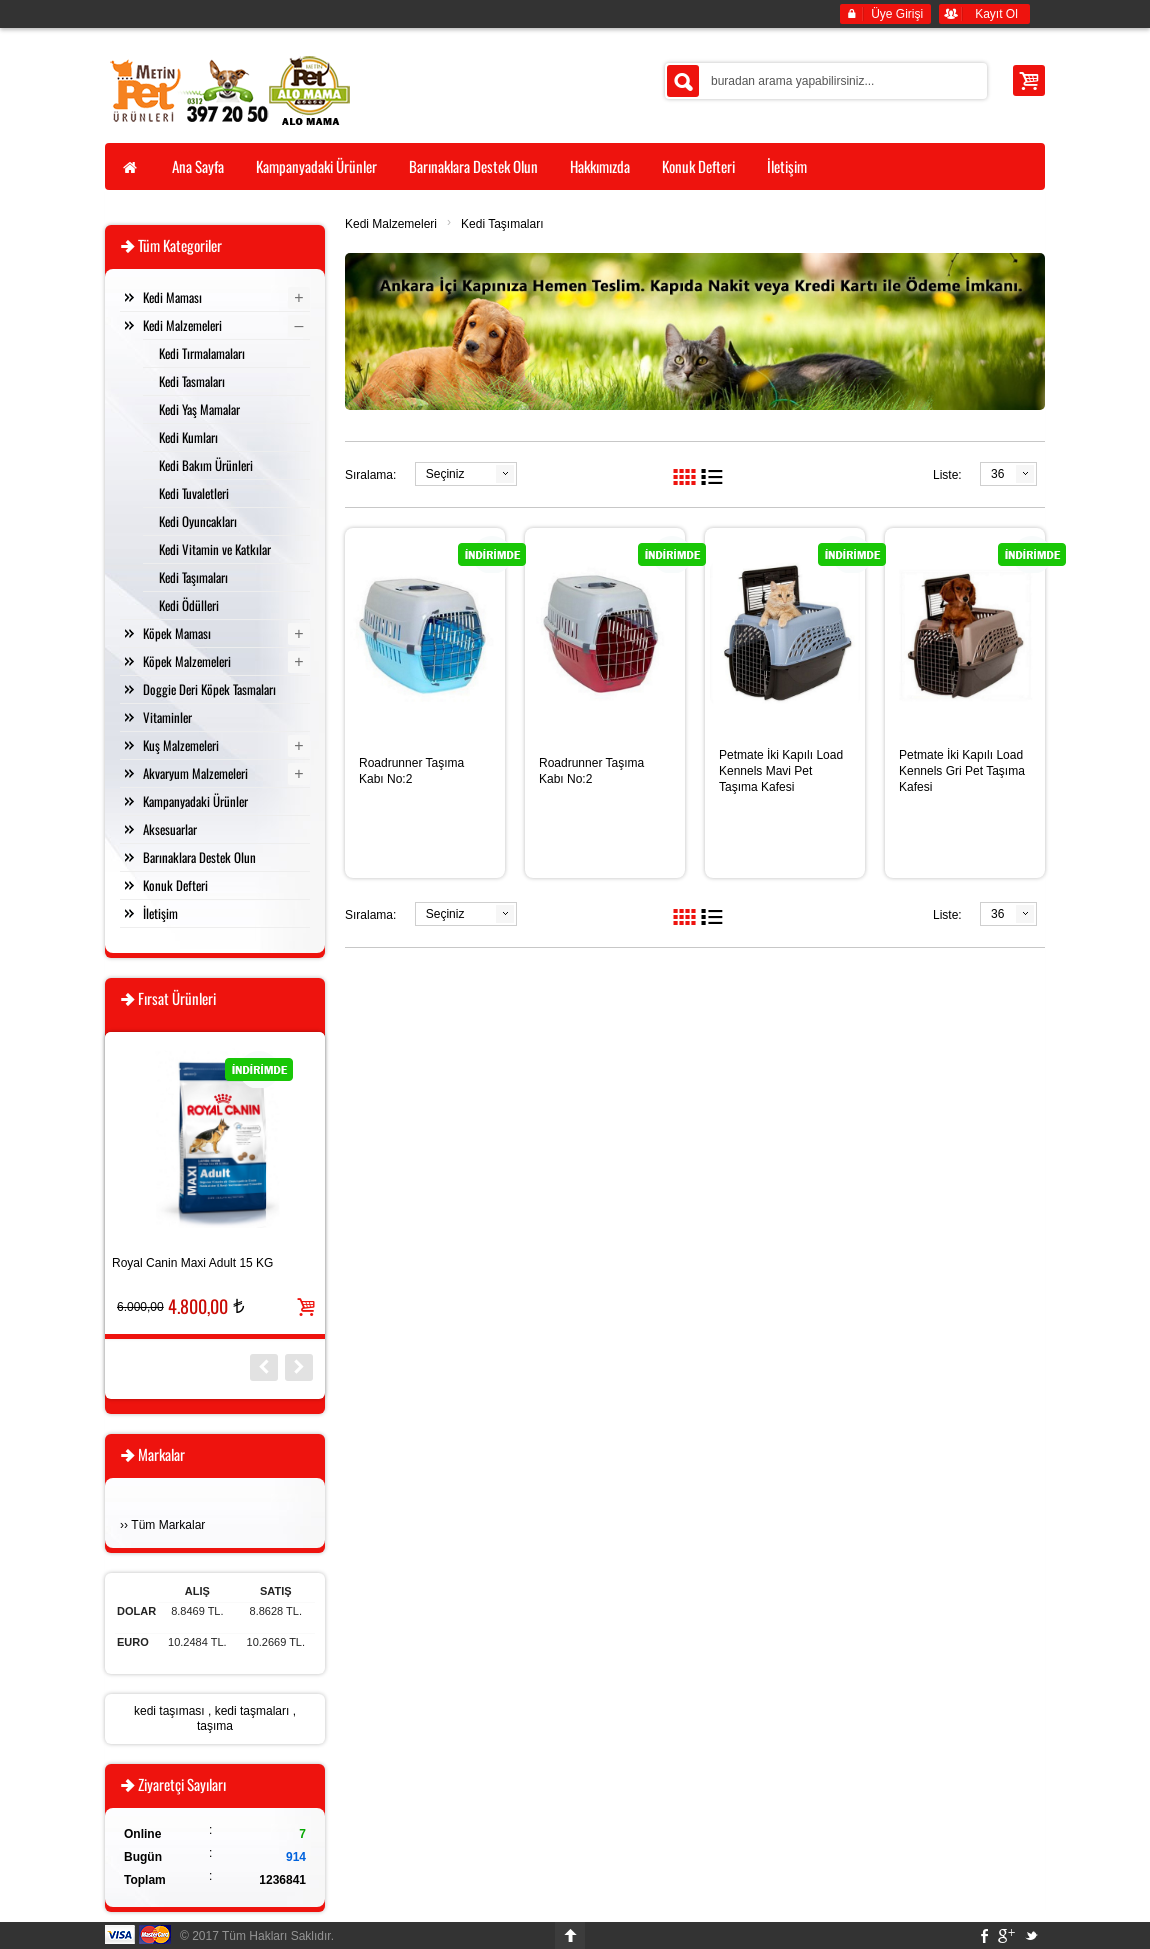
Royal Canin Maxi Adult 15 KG (192, 1263)
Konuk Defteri (175, 885)
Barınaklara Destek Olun (199, 857)
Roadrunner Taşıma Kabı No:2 (411, 771)
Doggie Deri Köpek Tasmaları (209, 689)
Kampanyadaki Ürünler (195, 801)
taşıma (215, 1726)
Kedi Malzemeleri (391, 224)
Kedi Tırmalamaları (202, 353)
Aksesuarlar (170, 829)
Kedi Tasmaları (192, 381)
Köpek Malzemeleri (187, 661)
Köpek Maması (177, 633)
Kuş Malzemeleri (181, 745)
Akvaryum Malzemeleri (195, 773)
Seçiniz (445, 474)
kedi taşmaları (252, 1711)
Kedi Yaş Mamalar (199, 409)
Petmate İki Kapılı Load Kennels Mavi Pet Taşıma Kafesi (781, 771)
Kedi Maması (172, 297)
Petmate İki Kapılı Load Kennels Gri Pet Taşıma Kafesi (962, 771)
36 (997, 474)
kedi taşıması (169, 1711)
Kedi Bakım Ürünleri (206, 465)
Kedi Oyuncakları (198, 521)
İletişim (160, 913)
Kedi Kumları (188, 437)
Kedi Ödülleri (189, 605)
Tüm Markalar (168, 1525)
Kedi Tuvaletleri (194, 493)
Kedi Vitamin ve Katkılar (215, 549)
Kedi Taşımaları (502, 224)
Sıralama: (370, 475)
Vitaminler (167, 717)
